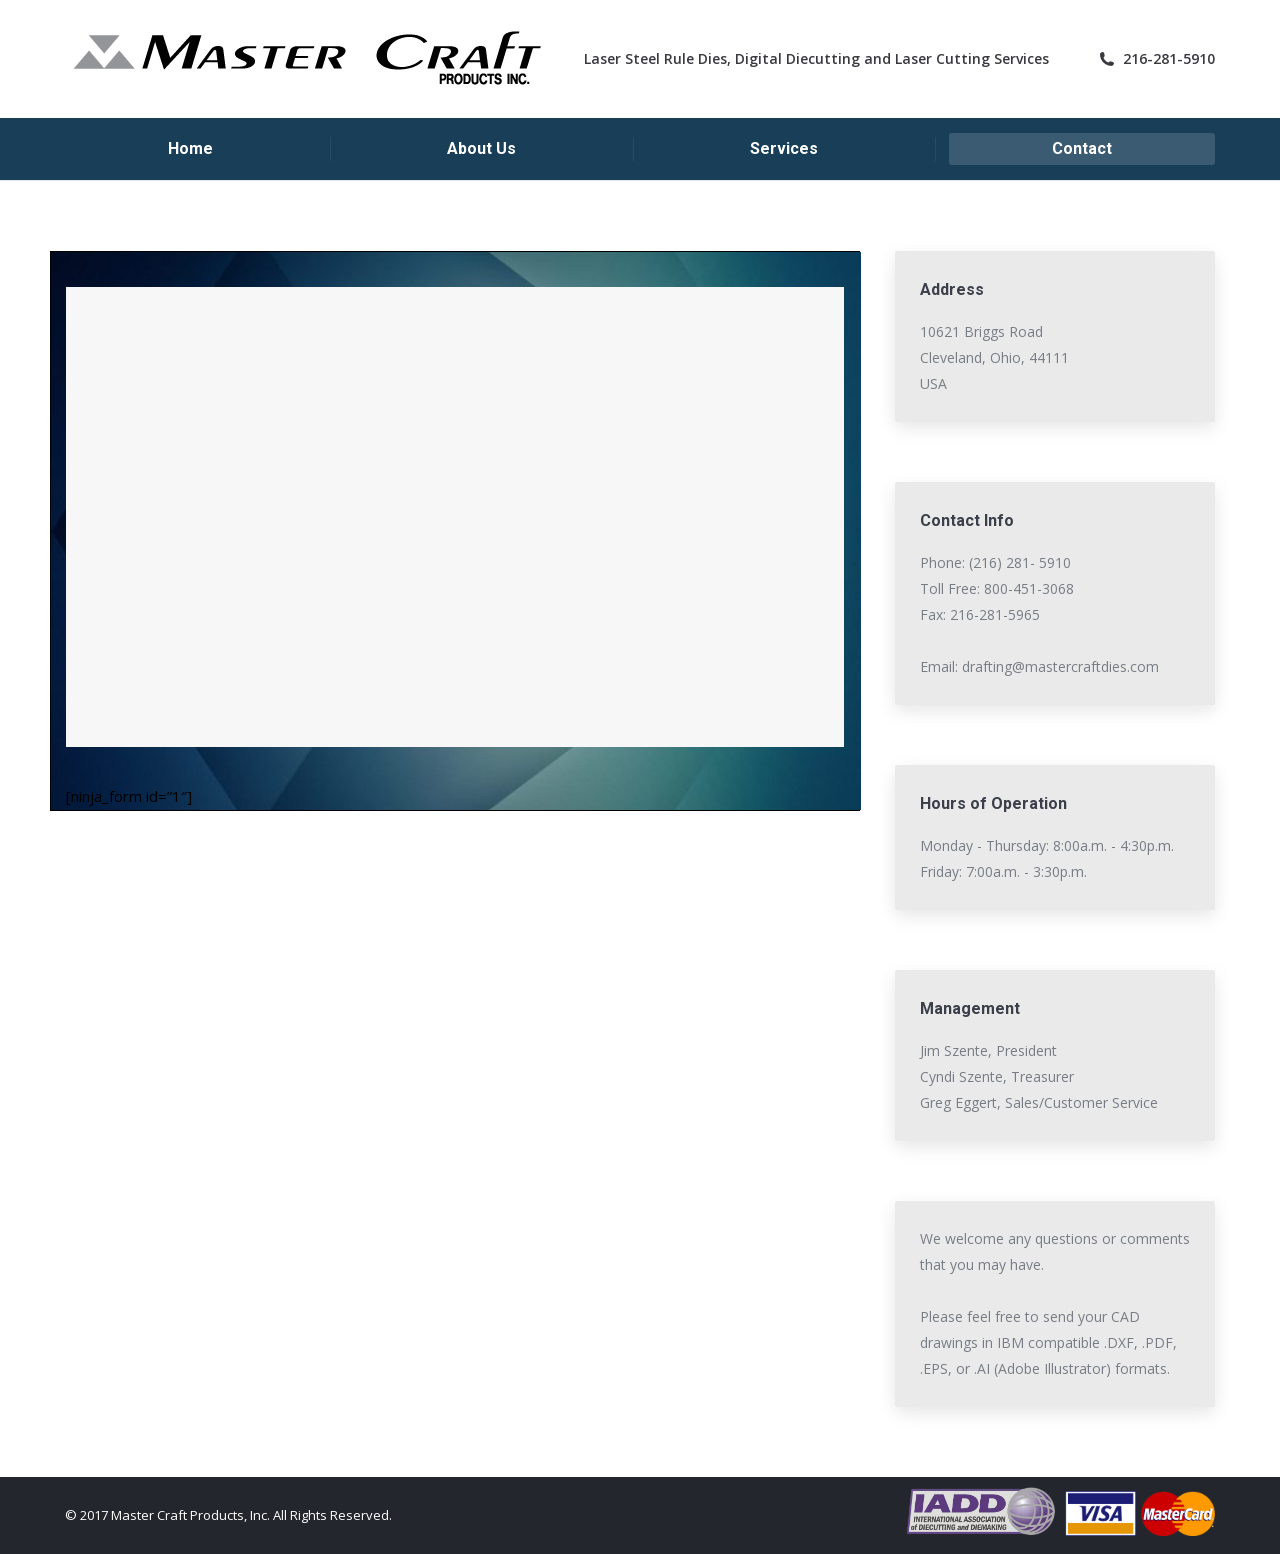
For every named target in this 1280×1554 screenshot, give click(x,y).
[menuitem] (190, 149)
